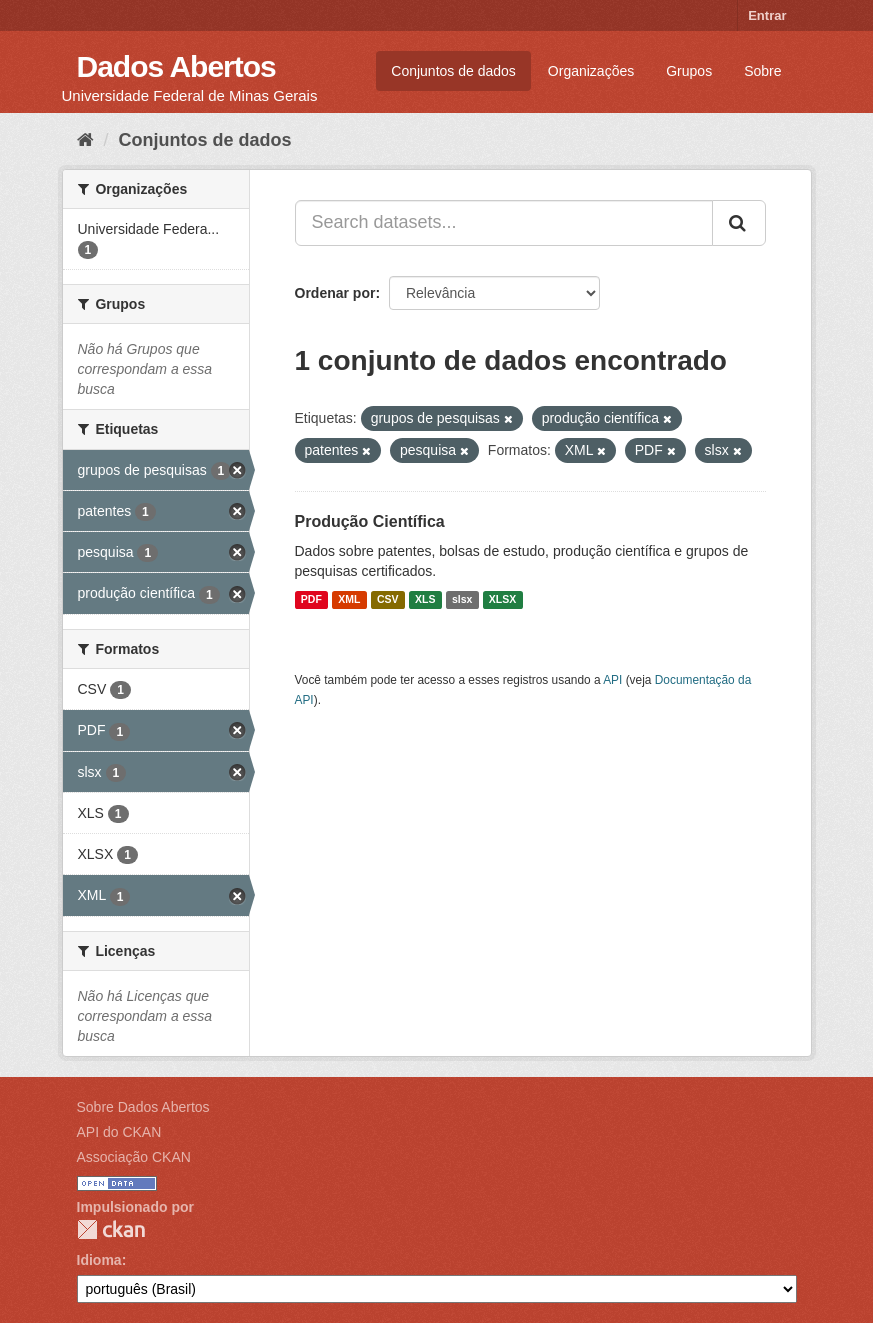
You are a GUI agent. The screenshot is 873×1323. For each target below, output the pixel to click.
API (612, 680)
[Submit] (739, 223)
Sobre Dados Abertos (143, 1107)
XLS (425, 600)
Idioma (99, 1260)
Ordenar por (335, 293)
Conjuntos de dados (453, 71)
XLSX (502, 600)
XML (349, 600)
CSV (388, 600)
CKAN (111, 1229)
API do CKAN (119, 1132)
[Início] (85, 140)
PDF (311, 600)
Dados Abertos (176, 66)
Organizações (591, 71)
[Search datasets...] (504, 223)
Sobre (762, 71)
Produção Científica (370, 521)
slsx (462, 600)
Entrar (767, 15)
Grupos (689, 71)
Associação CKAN (134, 1157)
